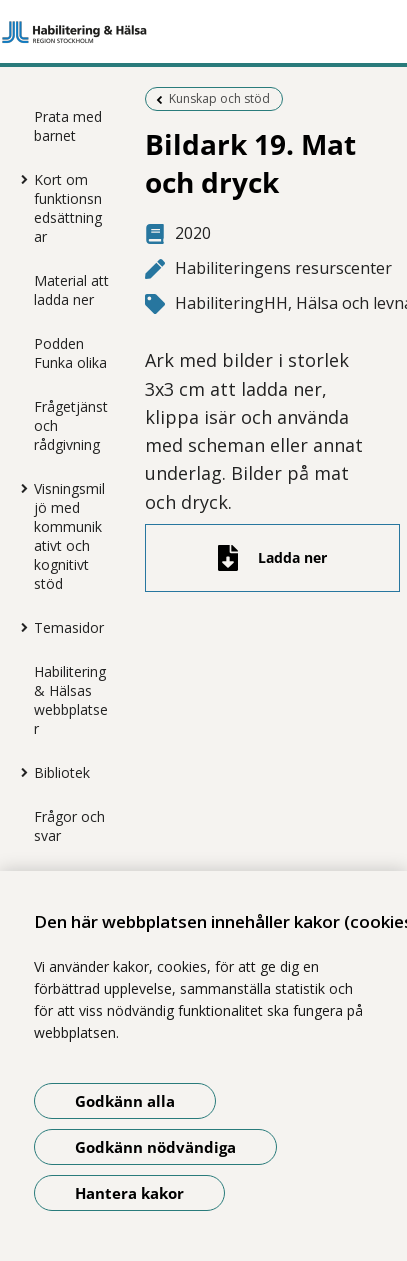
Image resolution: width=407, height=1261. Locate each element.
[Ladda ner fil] (273, 558)
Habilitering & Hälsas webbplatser (71, 700)
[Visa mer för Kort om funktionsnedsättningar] (19, 179)
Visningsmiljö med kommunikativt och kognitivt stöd (69, 536)
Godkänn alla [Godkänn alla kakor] (125, 1101)
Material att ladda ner (71, 290)
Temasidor (69, 627)
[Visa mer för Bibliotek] (19, 772)
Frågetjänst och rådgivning (71, 425)
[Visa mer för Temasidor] (19, 627)
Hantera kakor (129, 1193)
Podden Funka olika (70, 353)
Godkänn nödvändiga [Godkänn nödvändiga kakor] (155, 1147)
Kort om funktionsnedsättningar (68, 208)
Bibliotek (62, 772)
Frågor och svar (69, 826)
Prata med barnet (68, 126)
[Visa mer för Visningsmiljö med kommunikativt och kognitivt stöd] (19, 488)
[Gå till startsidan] (203, 32)
